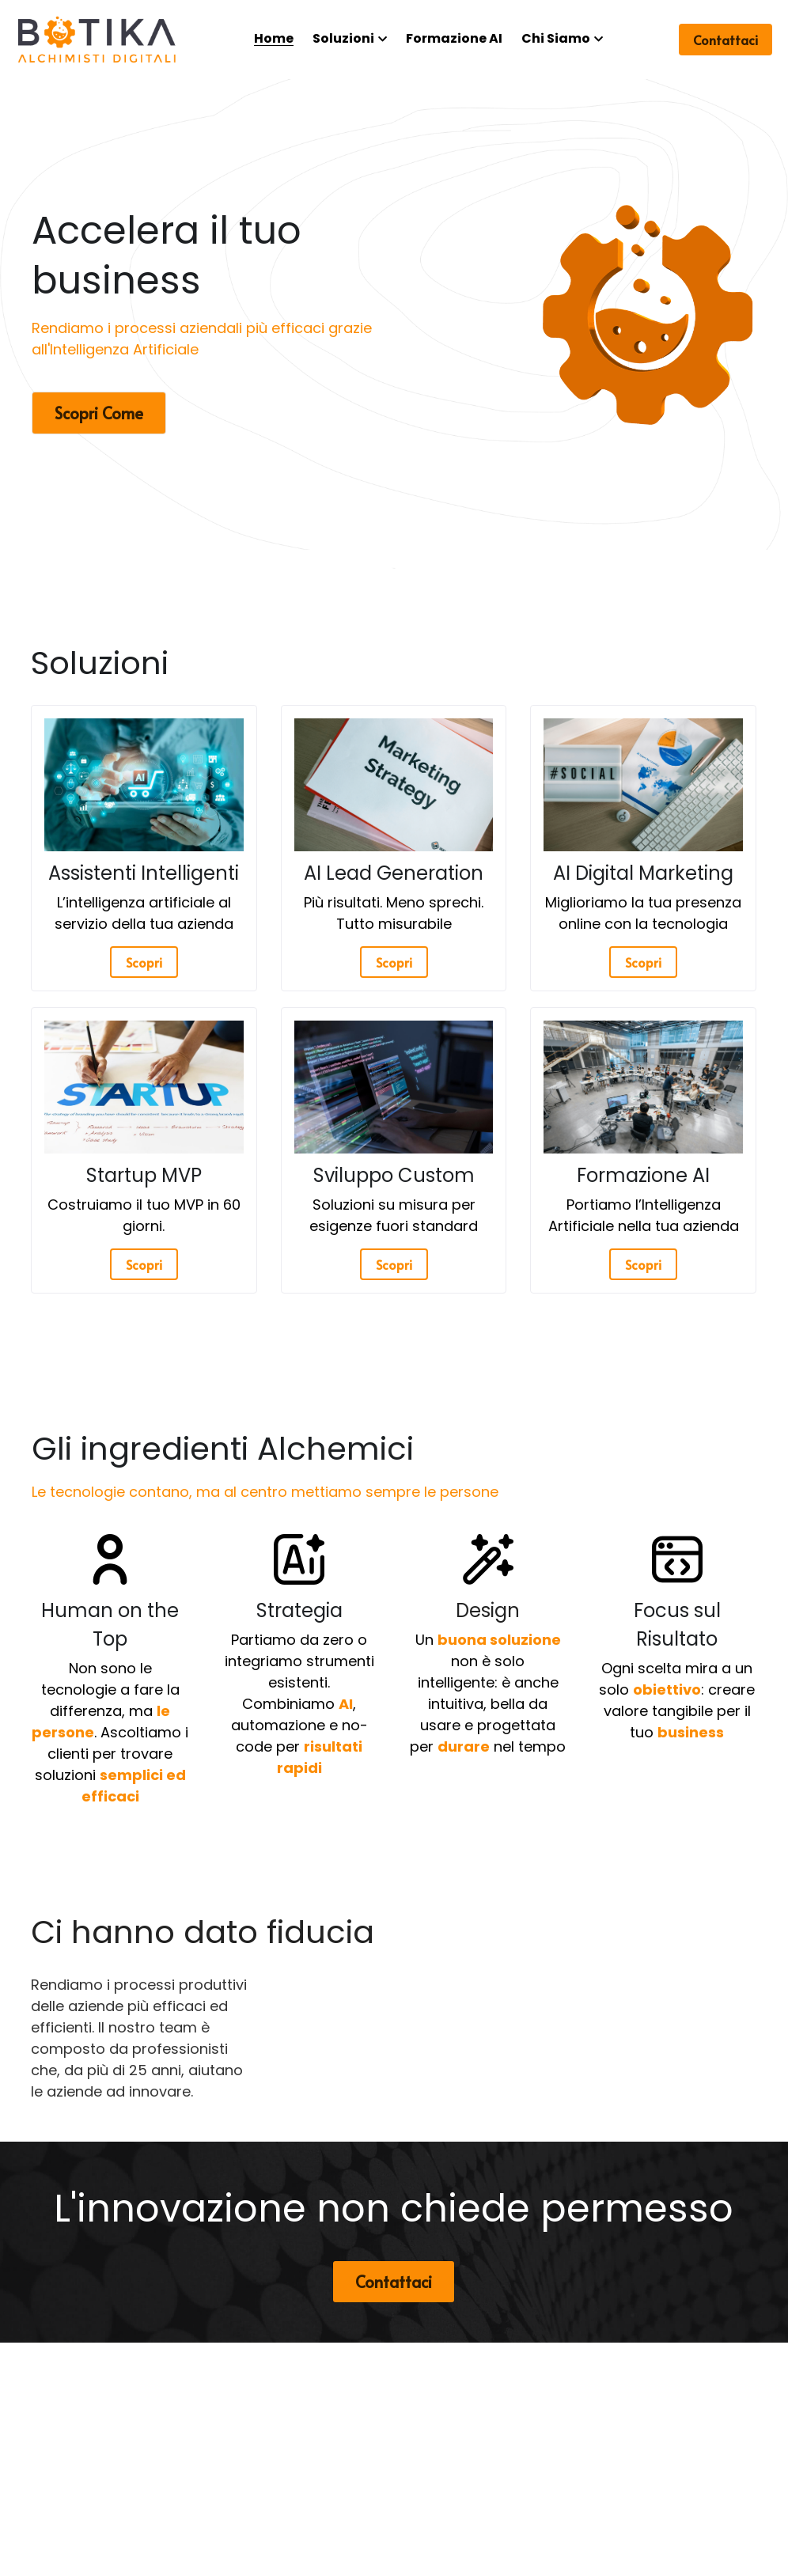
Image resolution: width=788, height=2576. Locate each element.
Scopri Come (99, 413)
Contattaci (725, 39)
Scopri (144, 962)
